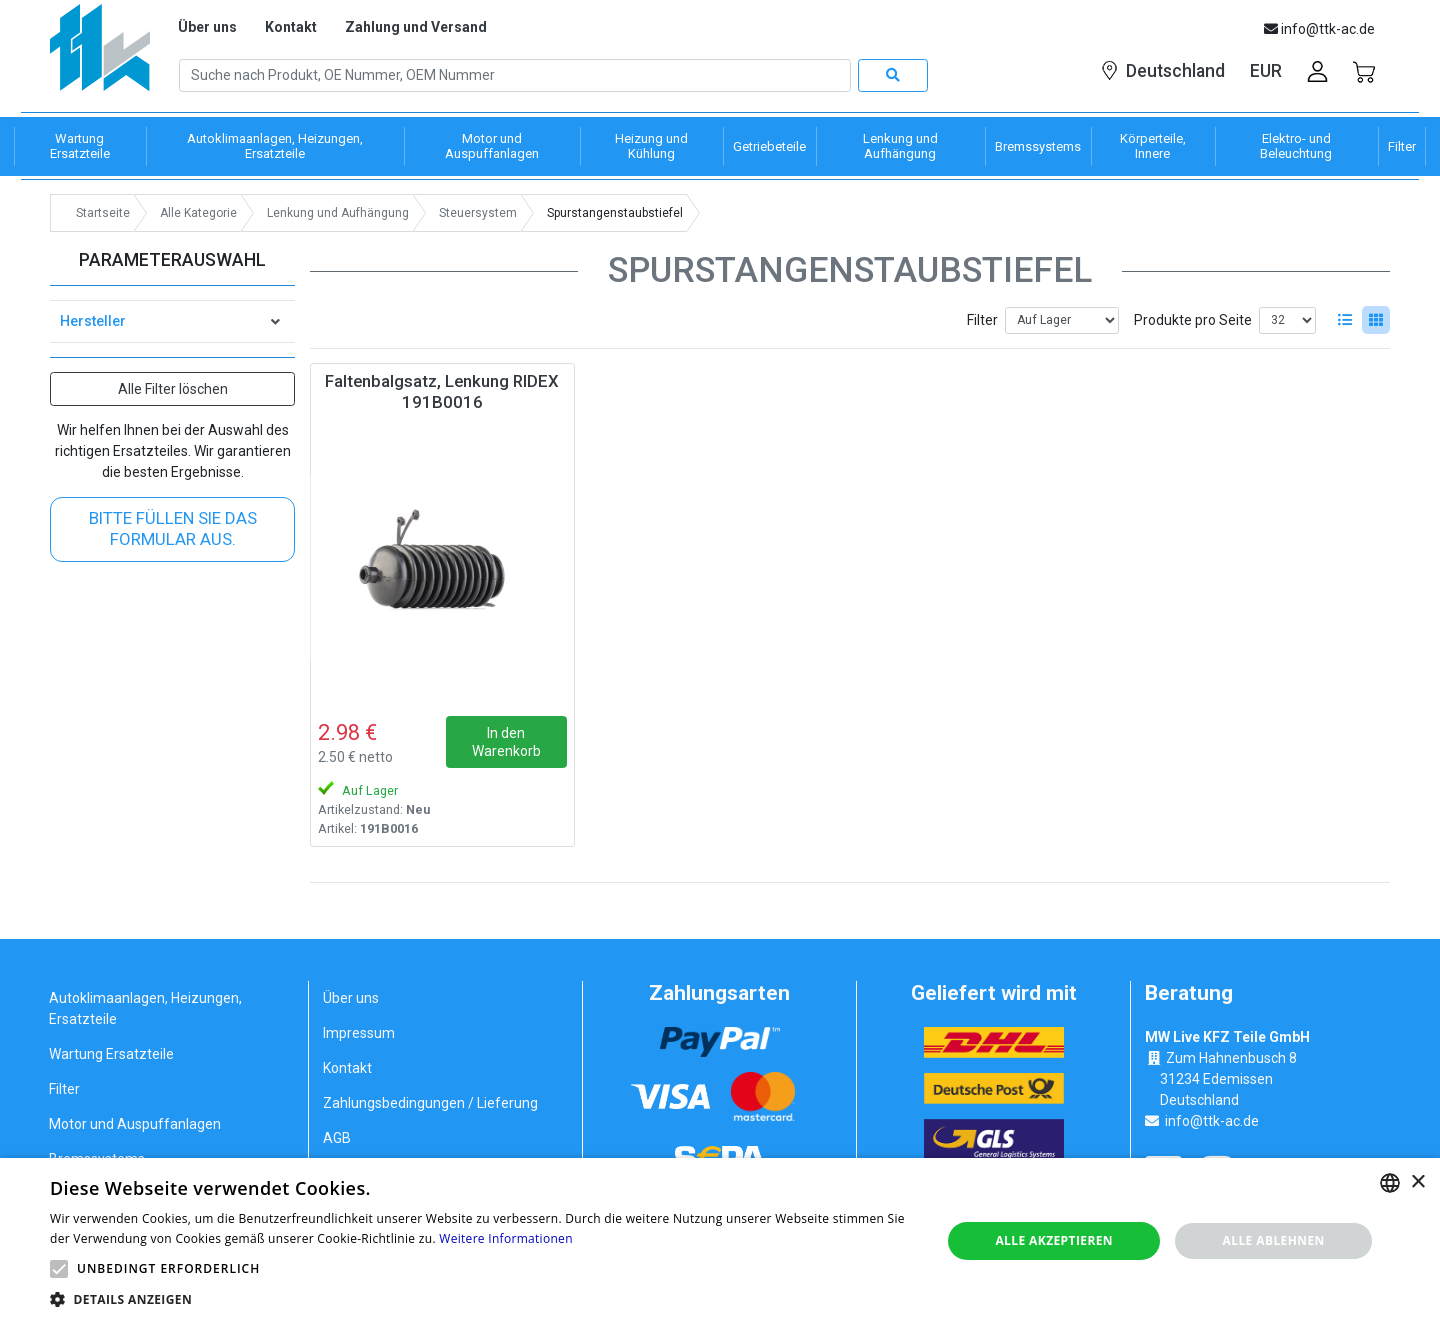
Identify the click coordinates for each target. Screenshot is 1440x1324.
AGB (337, 1138)
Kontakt (291, 27)
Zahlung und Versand (416, 27)
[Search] (515, 76)
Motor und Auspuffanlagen (135, 1124)
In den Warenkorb (506, 742)
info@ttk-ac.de (1212, 1121)
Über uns (207, 27)
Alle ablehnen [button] (1274, 1240)
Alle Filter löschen (173, 389)
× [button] (1417, 1182)
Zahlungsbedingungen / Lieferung (430, 1103)
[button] (59, 1269)
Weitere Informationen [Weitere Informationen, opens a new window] (506, 1238)
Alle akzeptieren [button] (1054, 1240)
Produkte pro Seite (1193, 320)
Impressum (359, 1033)
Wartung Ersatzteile (111, 1054)
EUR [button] (1266, 71)
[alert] (720, 1241)
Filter (982, 320)
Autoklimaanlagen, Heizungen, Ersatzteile (145, 1008)
